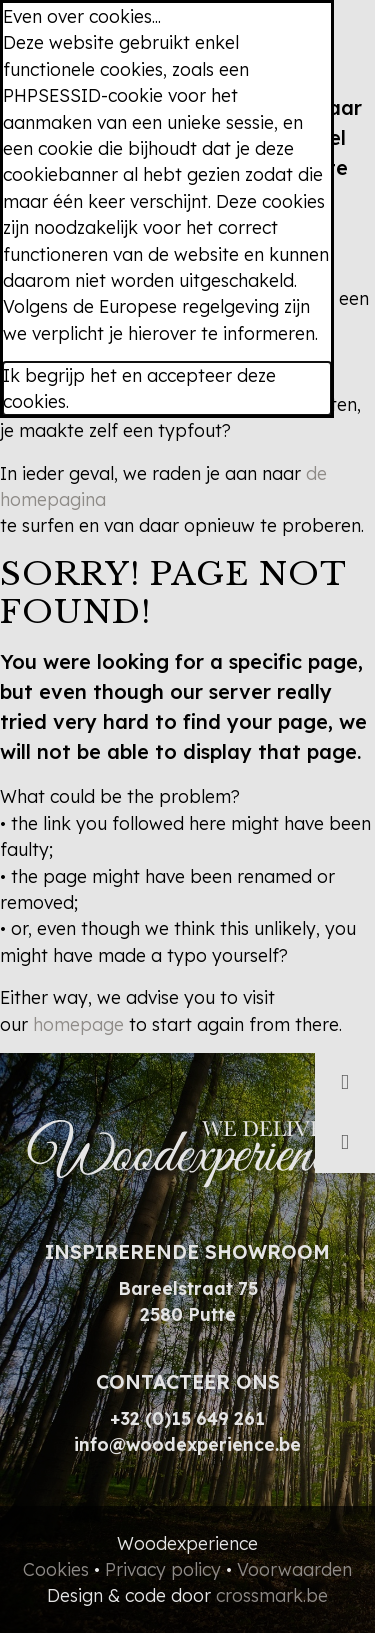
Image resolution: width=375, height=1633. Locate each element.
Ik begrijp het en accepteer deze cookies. (139, 388)
